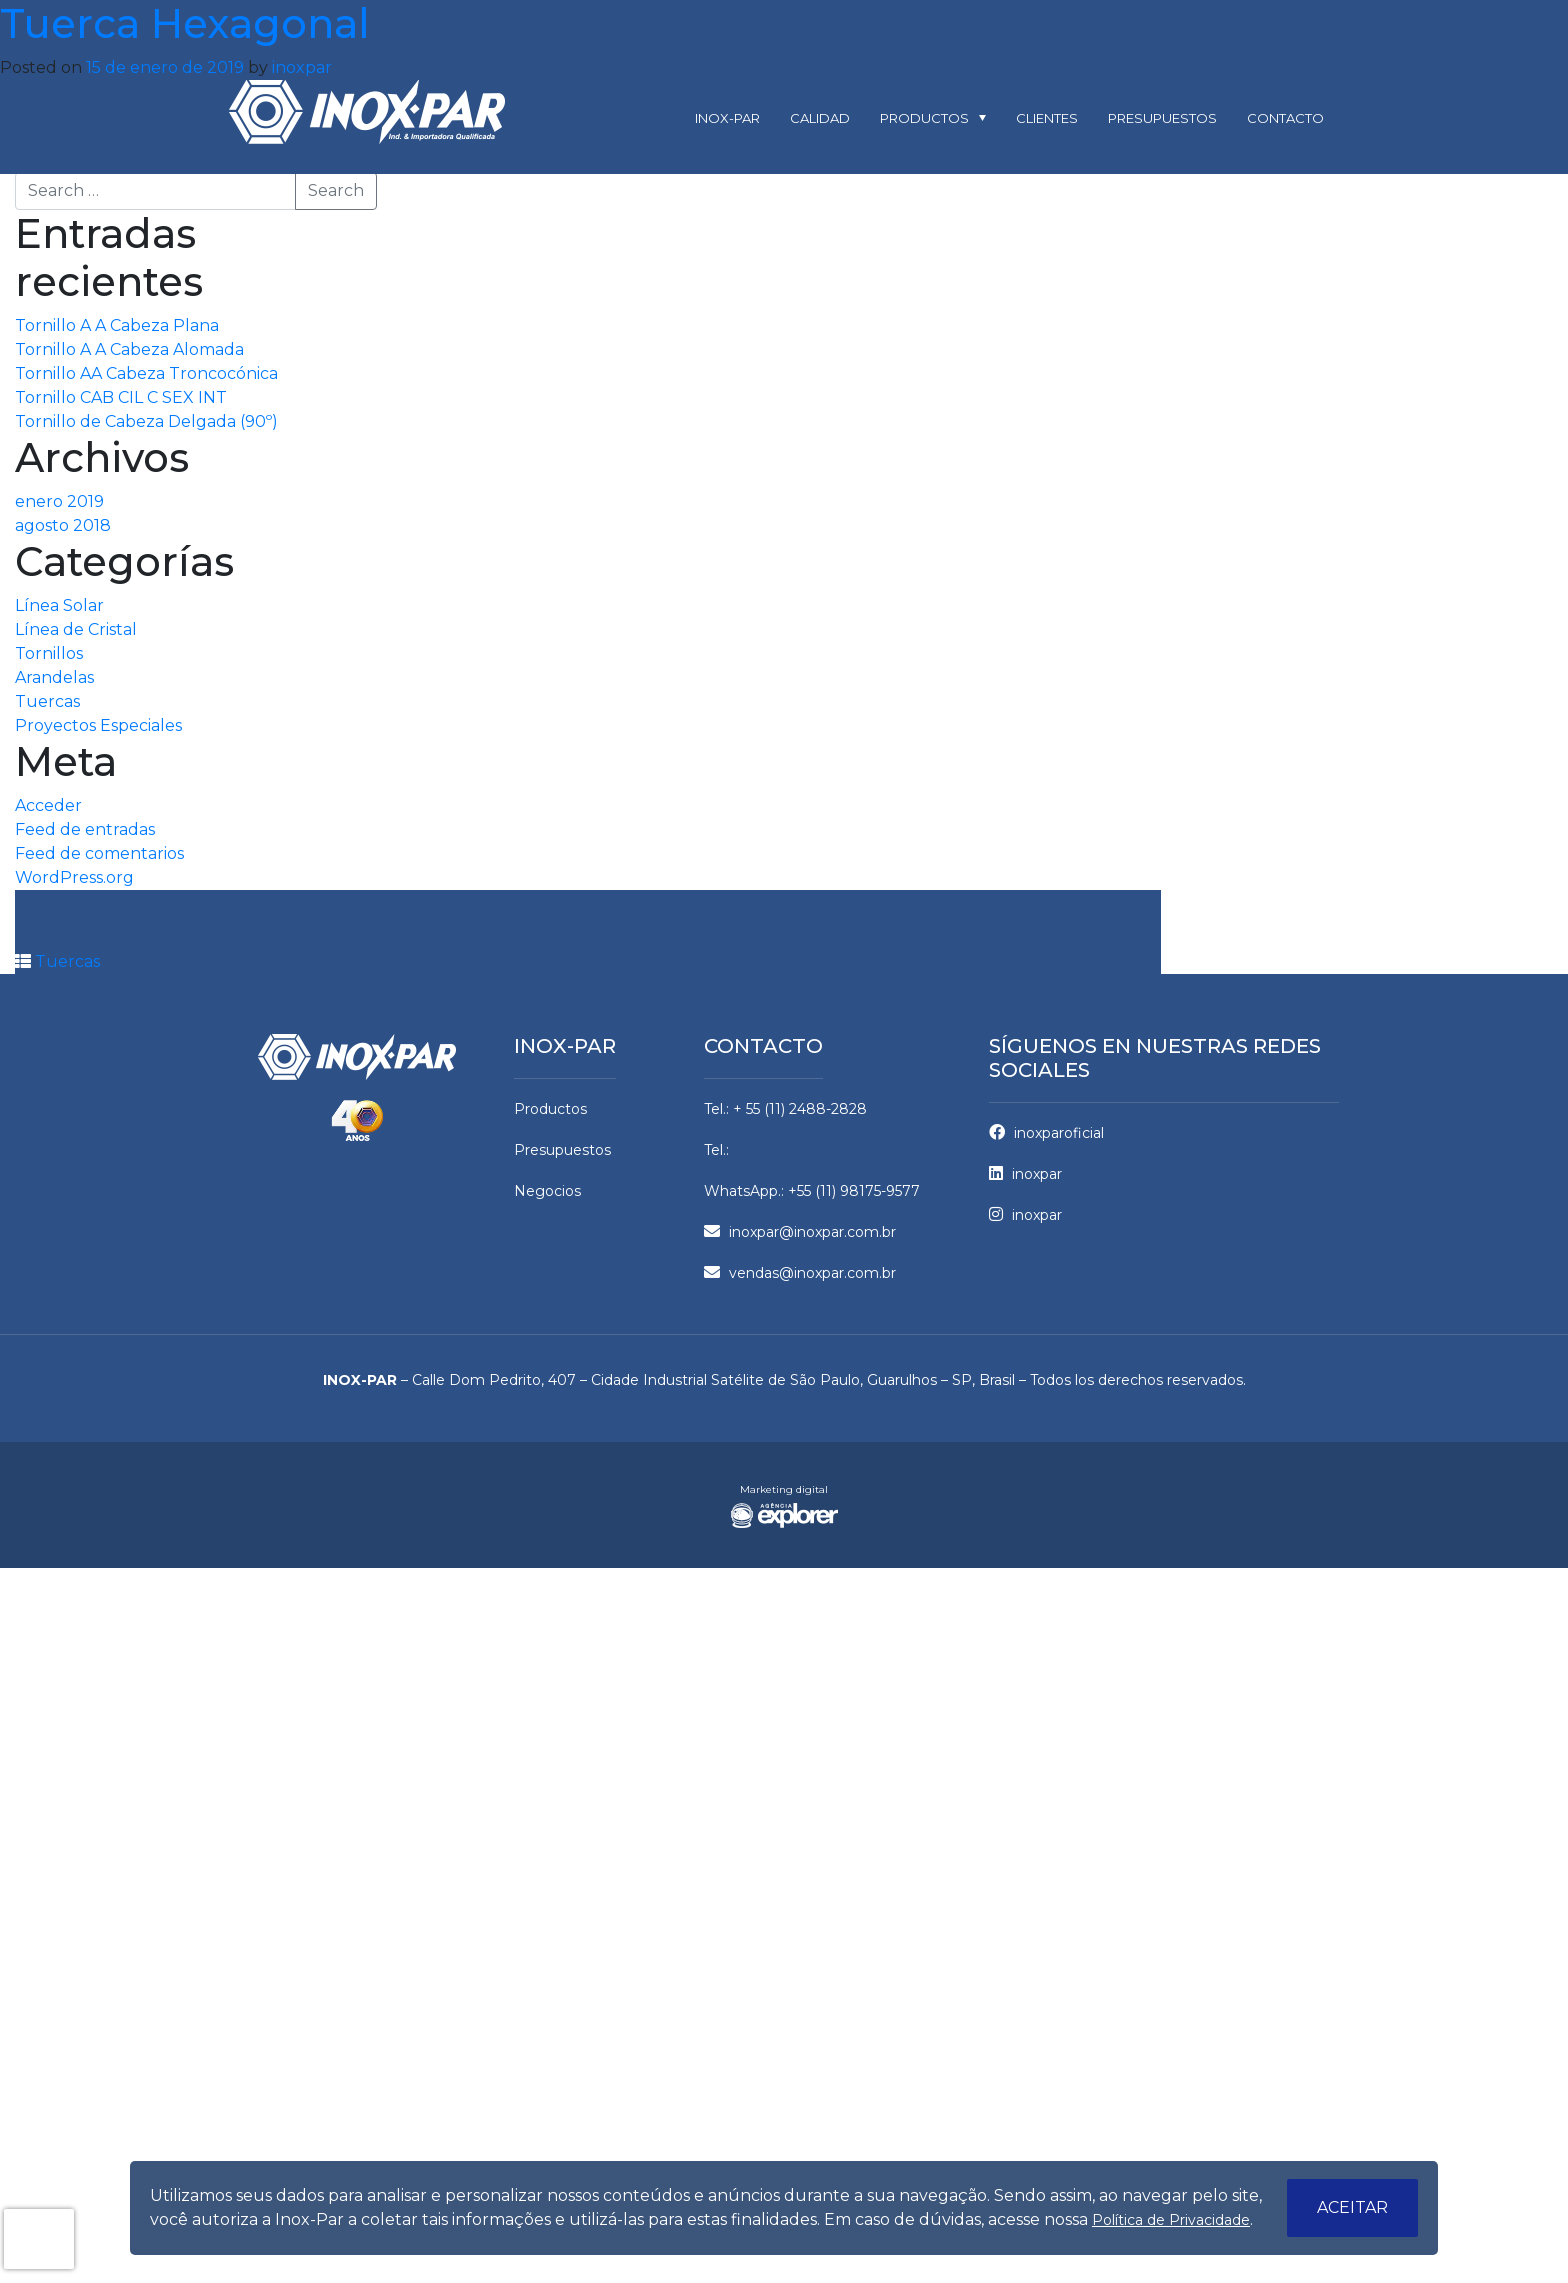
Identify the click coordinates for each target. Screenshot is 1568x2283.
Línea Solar (59, 605)
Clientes (1047, 118)
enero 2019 (59, 501)
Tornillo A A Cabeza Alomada (129, 349)
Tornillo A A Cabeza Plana (117, 325)
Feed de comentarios (99, 853)
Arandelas (54, 677)
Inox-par (727, 118)
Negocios (547, 1191)
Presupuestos (1162, 118)
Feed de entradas (85, 829)
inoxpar (302, 67)
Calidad (820, 118)
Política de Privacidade (1171, 2220)
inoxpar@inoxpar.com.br (800, 1232)
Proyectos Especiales (98, 725)
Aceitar (1352, 2207)
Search (336, 190)
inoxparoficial (1046, 1133)
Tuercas (47, 701)
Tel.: (716, 1150)
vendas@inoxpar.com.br (800, 1273)
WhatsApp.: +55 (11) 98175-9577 (812, 1191)
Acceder (48, 805)
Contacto (1285, 118)
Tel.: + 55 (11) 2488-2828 (785, 1109)
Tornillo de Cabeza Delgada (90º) (146, 421)
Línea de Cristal (76, 629)
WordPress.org (74, 877)
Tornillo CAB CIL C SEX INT (121, 397)
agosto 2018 (63, 525)
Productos (924, 118)
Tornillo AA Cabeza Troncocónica (146, 373)
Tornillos (49, 653)
